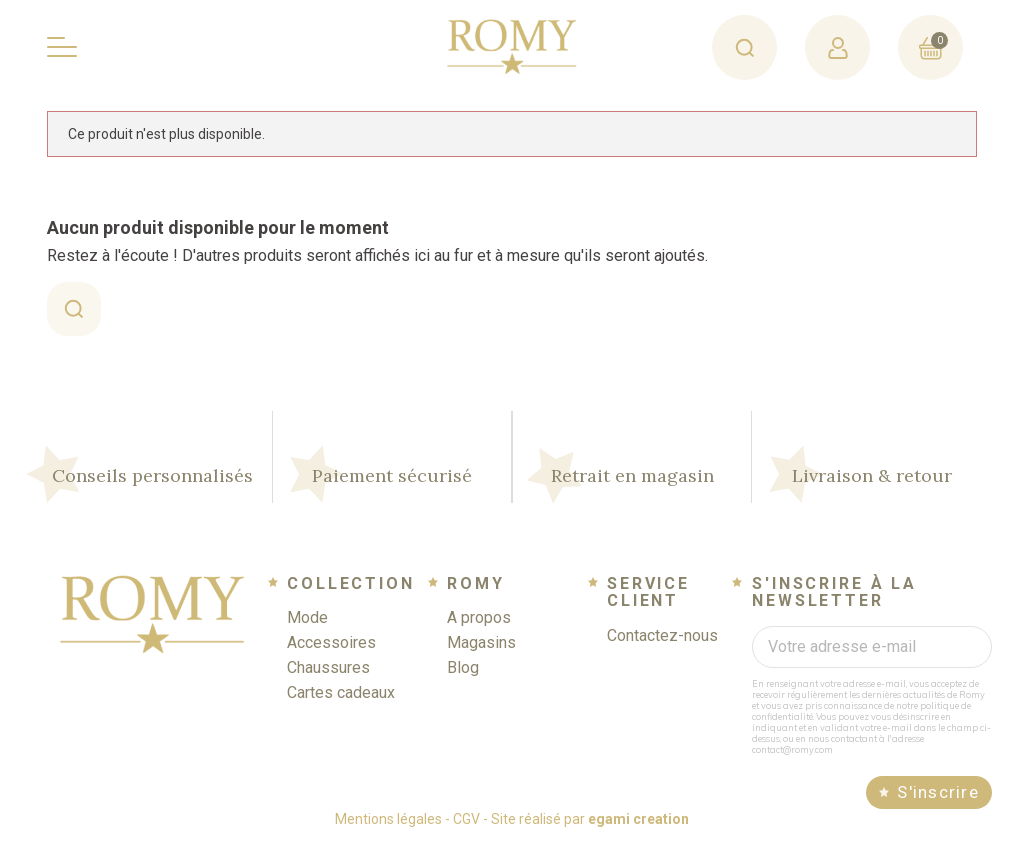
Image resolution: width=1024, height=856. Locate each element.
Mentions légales (388, 830)
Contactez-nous (662, 646)
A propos (479, 628)
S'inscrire (938, 803)
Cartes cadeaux (341, 703)
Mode (307, 628)
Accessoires (331, 653)
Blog (463, 678)
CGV (466, 830)
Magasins (481, 653)
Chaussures (328, 678)
